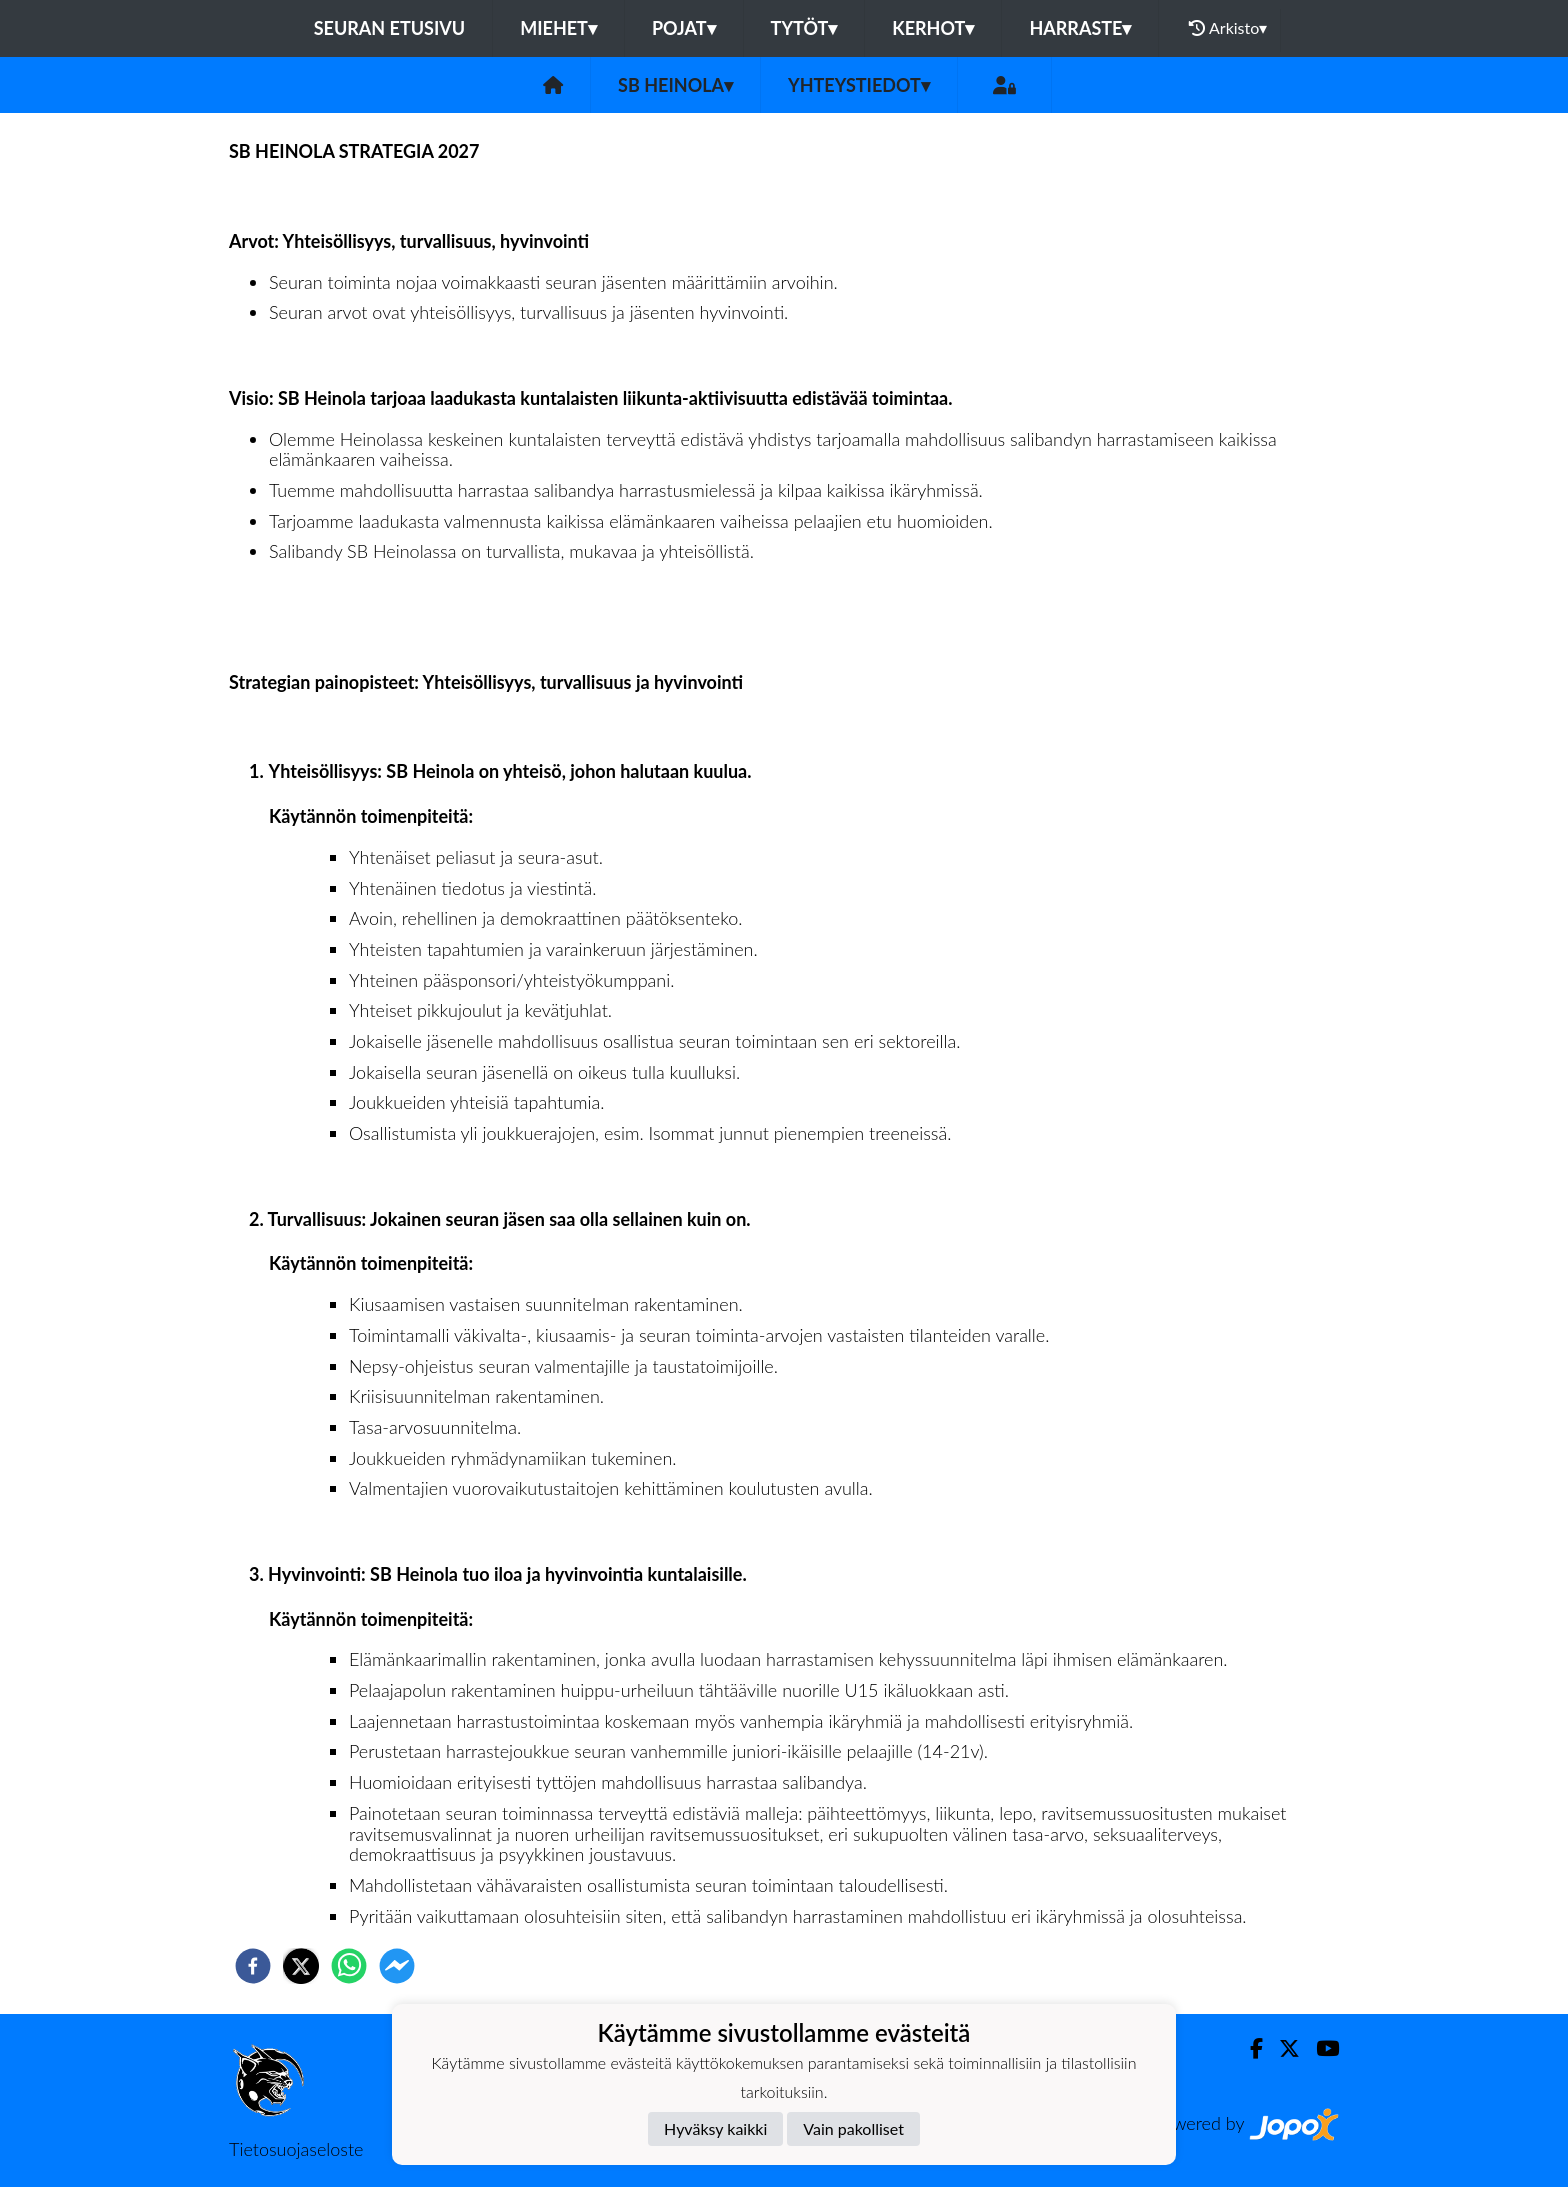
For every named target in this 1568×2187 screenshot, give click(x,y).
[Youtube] (1319, 2048)
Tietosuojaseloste (296, 2149)
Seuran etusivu (390, 28)
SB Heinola (675, 85)
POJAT (684, 28)
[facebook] (253, 1966)
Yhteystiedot (859, 85)
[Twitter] (1281, 2048)
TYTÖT (804, 28)
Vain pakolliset (853, 2128)
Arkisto (1228, 28)
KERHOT (933, 28)
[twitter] (301, 1966)
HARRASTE (1080, 28)
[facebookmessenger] (397, 1966)
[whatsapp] (349, 1966)
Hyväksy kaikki (715, 2128)
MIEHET (558, 28)
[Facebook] (1248, 2048)
